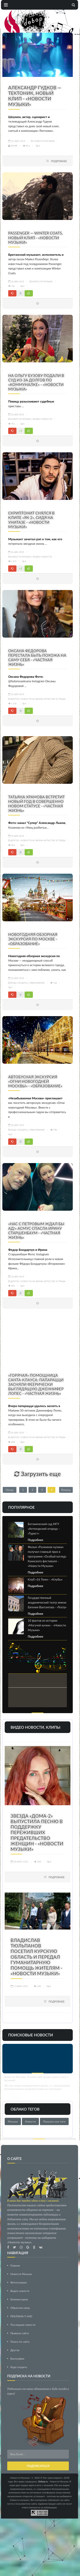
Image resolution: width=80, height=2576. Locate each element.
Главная (15, 2265)
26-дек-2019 (16, 140)
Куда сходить (19, 982)
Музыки (13, 2121)
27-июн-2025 (19, 1986)
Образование (37, 982)
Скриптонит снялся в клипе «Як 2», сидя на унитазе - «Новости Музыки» (31, 520)
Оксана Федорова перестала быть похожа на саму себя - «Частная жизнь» (37, 657)
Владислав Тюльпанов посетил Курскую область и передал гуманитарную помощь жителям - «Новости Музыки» (36, 1956)
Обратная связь (20, 2307)
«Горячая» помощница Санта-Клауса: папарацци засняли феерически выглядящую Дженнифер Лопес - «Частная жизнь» (36, 1384)
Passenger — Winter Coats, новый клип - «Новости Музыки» (35, 237)
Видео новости (42, 418)
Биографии (17, 2358)
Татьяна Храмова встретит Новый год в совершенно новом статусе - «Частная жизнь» (36, 804)
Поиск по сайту (20, 2341)
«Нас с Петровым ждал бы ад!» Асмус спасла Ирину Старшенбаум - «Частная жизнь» (36, 1231)
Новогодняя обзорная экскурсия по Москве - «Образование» (32, 939)
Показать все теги (54, 2121)
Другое (15, 698)
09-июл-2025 (19, 1861)
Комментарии (19, 2299)
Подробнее (59, 161)
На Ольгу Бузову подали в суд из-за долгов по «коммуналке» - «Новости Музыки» (36, 382)
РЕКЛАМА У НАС (21, 2316)
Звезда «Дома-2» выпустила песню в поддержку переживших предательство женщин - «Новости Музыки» (37, 1832)
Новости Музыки (44, 140)
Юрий (12, 145)
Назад (9, 1489)
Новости (30, 2121)
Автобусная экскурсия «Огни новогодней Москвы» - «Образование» (35, 1081)
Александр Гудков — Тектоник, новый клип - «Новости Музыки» (34, 96)
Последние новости (22, 2324)
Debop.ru (43, 2481)
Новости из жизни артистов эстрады (43, 698)
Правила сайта (19, 2333)
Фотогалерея (18, 2282)
